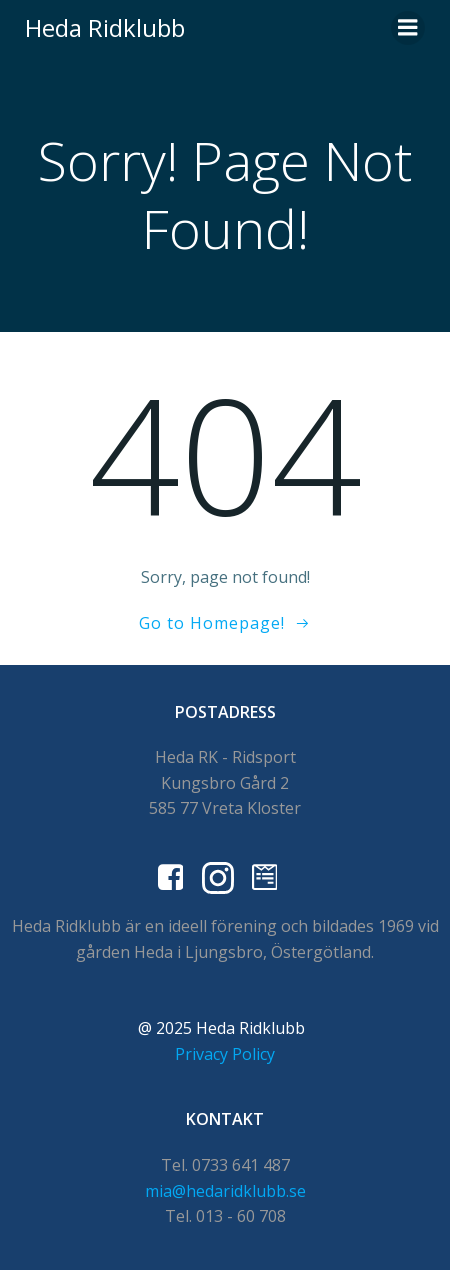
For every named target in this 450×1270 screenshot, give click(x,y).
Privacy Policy (225, 1054)
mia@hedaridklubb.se (225, 1191)
